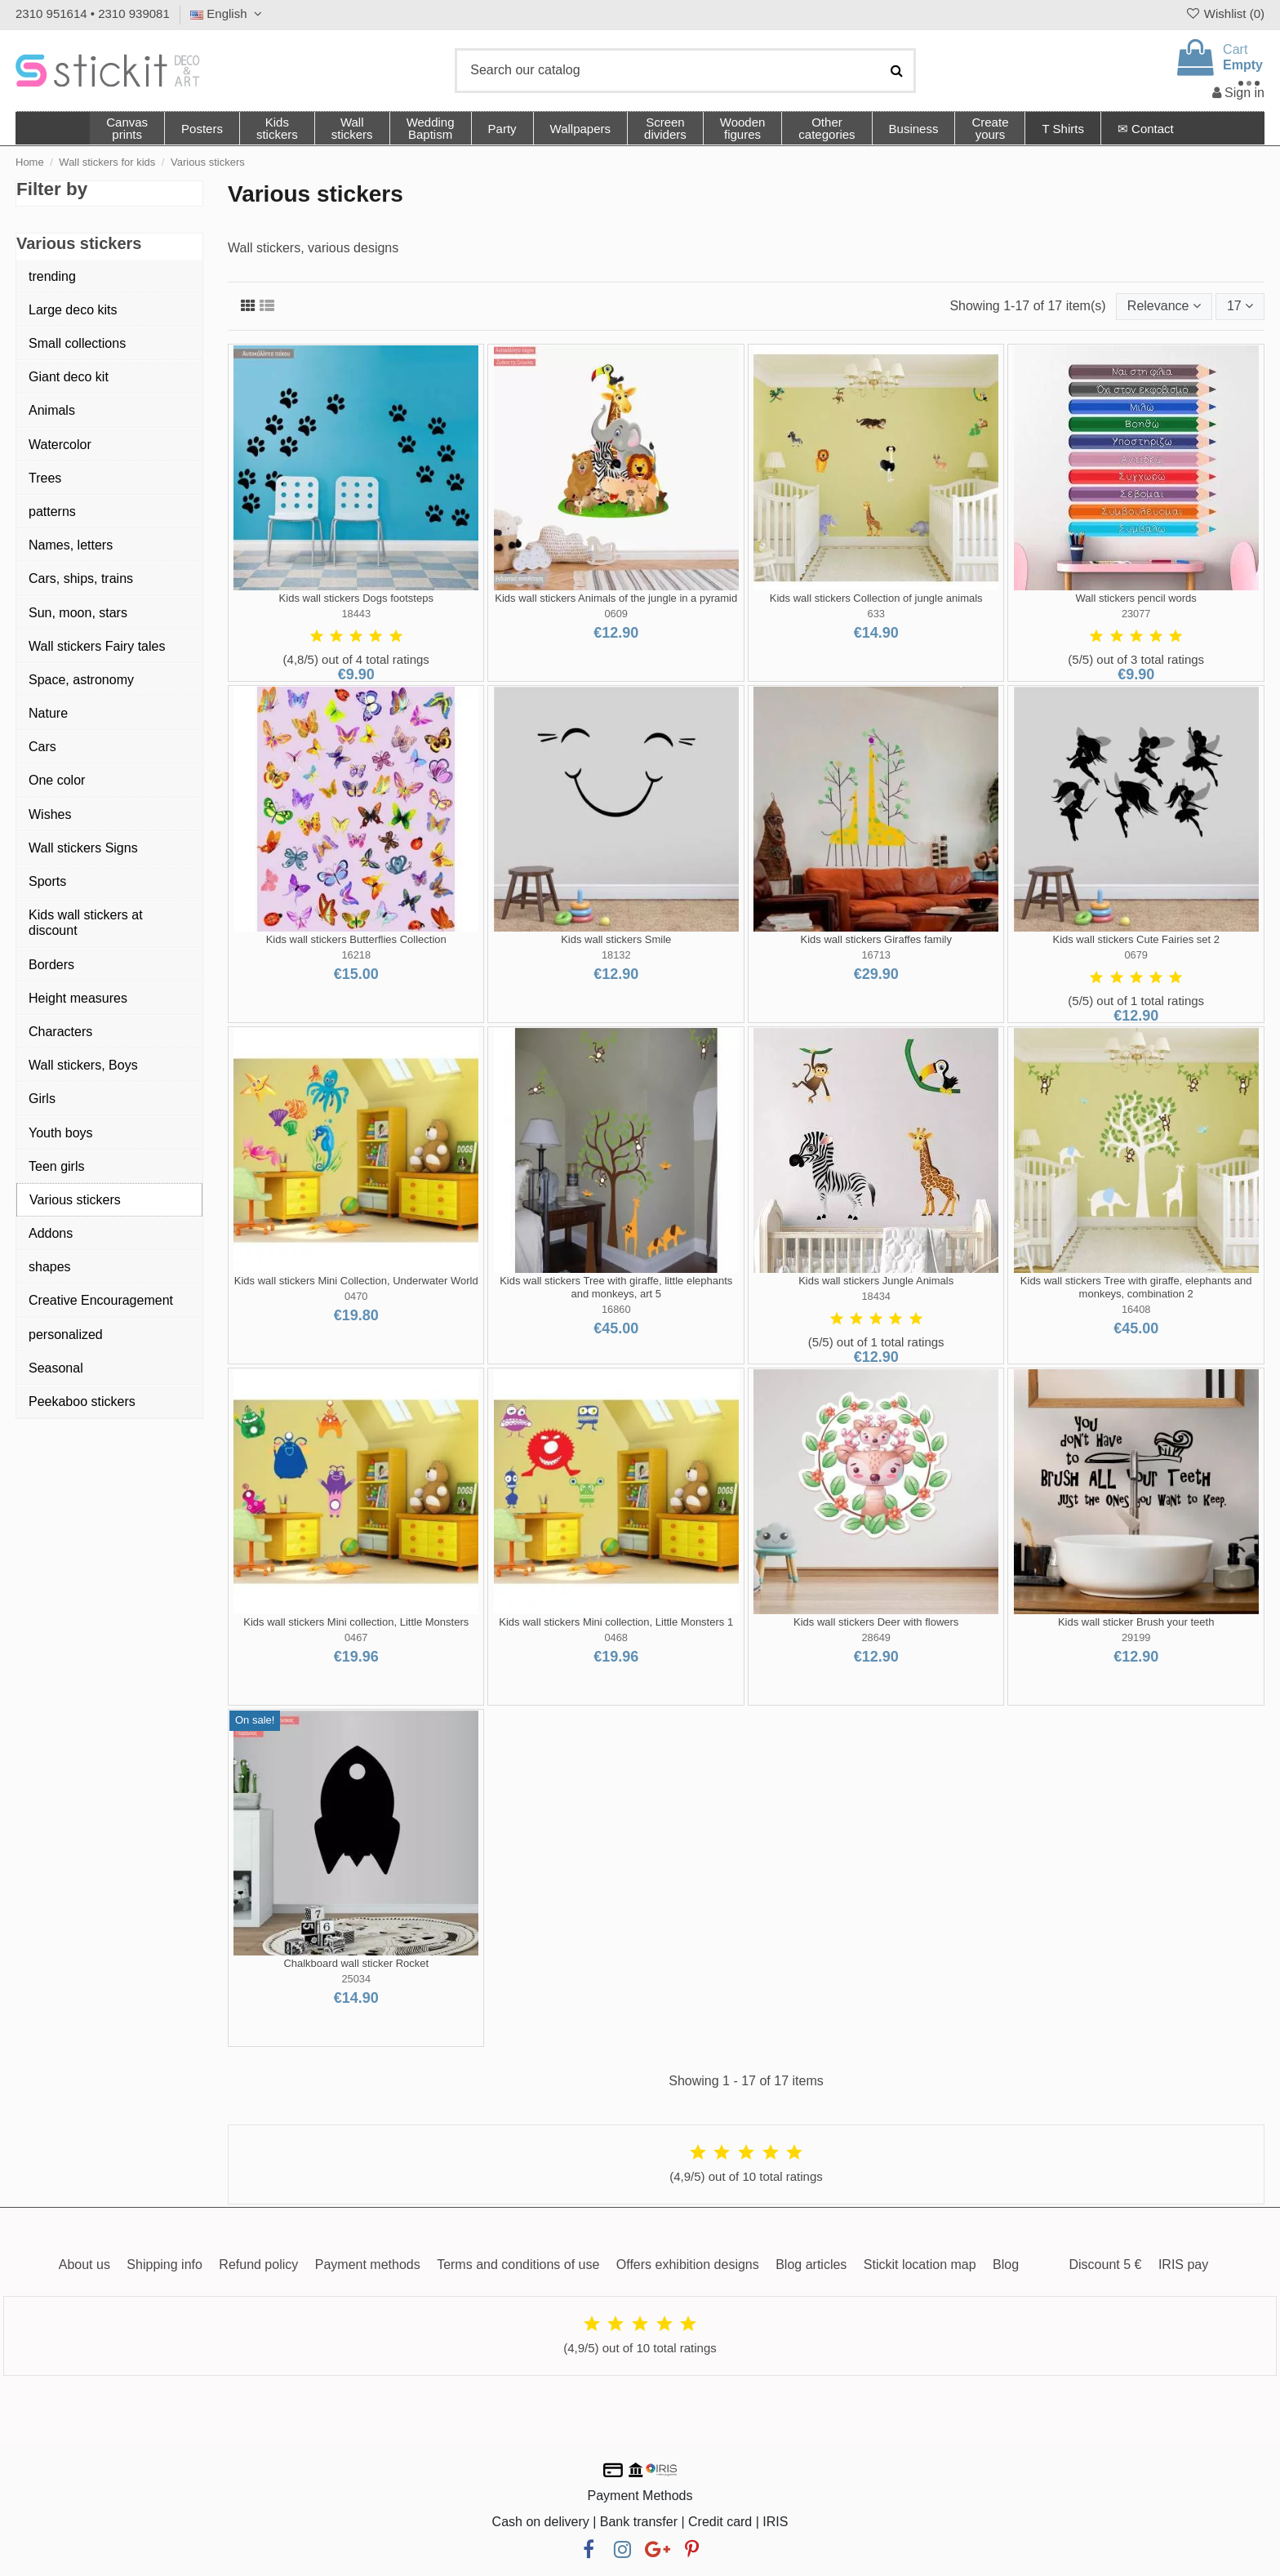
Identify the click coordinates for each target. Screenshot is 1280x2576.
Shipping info (164, 2264)
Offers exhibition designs (687, 2264)
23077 (1136, 613)
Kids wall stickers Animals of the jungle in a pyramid (616, 598)
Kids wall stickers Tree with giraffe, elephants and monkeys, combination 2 (1136, 1287)
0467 (355, 1637)
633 (876, 613)
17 (1240, 306)
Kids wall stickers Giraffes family (876, 939)
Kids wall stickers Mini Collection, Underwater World (356, 1281)
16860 (616, 1309)
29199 (1136, 1637)
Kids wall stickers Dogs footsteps (356, 598)
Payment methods (367, 2264)
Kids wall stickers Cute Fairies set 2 (1135, 939)
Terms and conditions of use (518, 2264)
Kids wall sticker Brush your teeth (1136, 1622)
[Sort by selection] (1164, 306)
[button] (826, 128)
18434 (876, 1296)
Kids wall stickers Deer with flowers (875, 1622)
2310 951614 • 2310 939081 (93, 13)
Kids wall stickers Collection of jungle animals (876, 598)
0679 (1135, 955)
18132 (616, 955)
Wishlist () (1224, 13)
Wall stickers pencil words (1136, 598)
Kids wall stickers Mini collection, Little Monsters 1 (616, 1622)
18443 (356, 613)
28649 (876, 1637)
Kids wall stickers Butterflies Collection (356, 939)
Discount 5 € (1105, 2264)
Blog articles (811, 2264)
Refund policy (258, 2264)
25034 (356, 1979)
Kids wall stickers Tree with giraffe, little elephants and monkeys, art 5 (616, 1287)
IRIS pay (1183, 2264)
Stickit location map (920, 2264)
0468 (615, 1637)
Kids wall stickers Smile (616, 939)
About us (84, 2264)
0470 (355, 1296)
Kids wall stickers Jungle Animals (875, 1281)
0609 (615, 613)
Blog (1006, 2264)
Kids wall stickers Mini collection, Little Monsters (356, 1622)
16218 (356, 955)
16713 (876, 955)
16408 (1136, 1309)
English (228, 13)
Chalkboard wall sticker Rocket (356, 1963)
